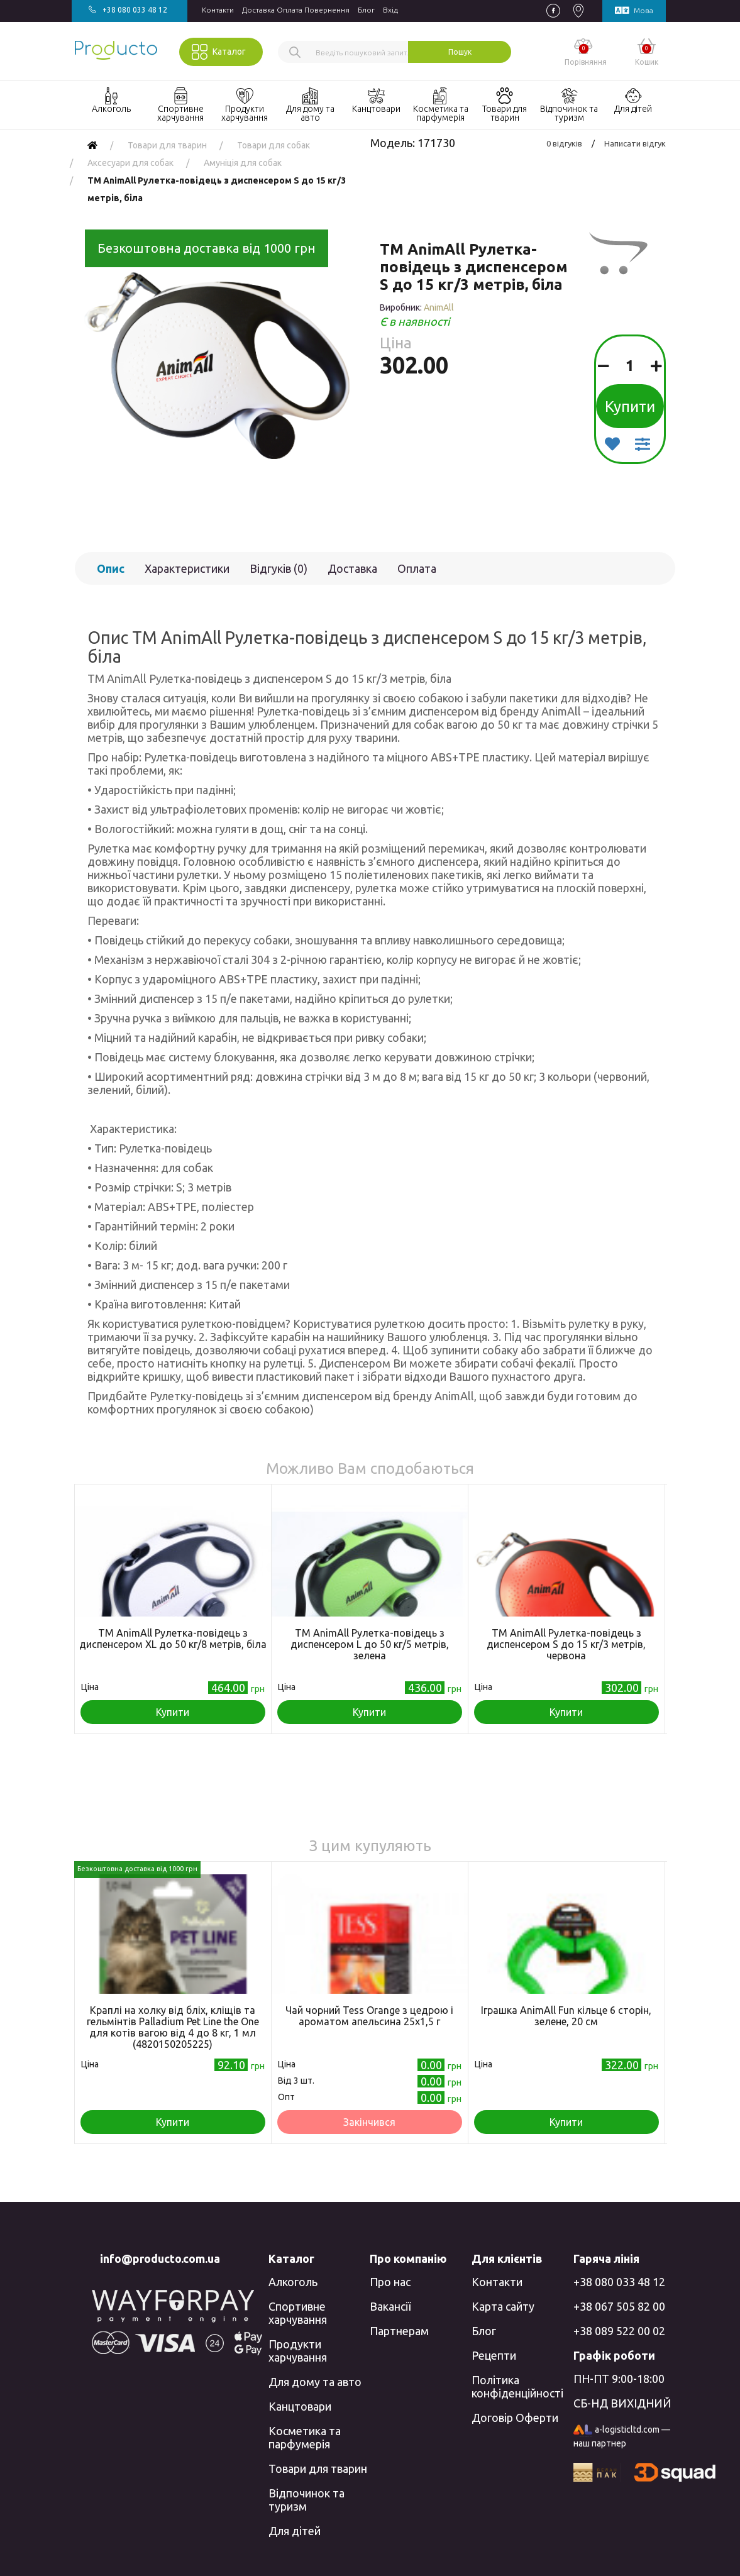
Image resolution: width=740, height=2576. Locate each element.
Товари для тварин (317, 2468)
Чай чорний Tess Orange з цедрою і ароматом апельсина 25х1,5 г (369, 2015)
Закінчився (369, 2122)
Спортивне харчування (297, 2313)
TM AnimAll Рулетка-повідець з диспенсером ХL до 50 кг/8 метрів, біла (173, 1638)
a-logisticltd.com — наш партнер (621, 2436)
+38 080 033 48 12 (619, 2281)
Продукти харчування (297, 2350)
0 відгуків (564, 143)
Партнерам (399, 2330)
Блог (366, 10)
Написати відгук (635, 143)
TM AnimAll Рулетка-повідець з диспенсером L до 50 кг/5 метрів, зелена (369, 1644)
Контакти (218, 10)
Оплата (416, 568)
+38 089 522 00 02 (619, 2330)
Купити (630, 406)
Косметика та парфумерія (304, 2437)
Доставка (352, 568)
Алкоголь (293, 2281)
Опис (110, 568)
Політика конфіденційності (517, 2386)
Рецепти (494, 2355)
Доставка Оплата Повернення (296, 10)
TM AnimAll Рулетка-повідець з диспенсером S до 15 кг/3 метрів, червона (566, 1644)
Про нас (390, 2281)
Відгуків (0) (278, 568)
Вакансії (390, 2306)
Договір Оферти (515, 2417)
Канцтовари (299, 2406)
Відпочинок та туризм (306, 2499)
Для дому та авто (315, 2381)
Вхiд (390, 10)
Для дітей (294, 2530)
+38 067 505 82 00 (619, 2306)
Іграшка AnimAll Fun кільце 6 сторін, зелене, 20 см (566, 2015)
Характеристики (187, 568)
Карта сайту (503, 2306)
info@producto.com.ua (160, 2258)
